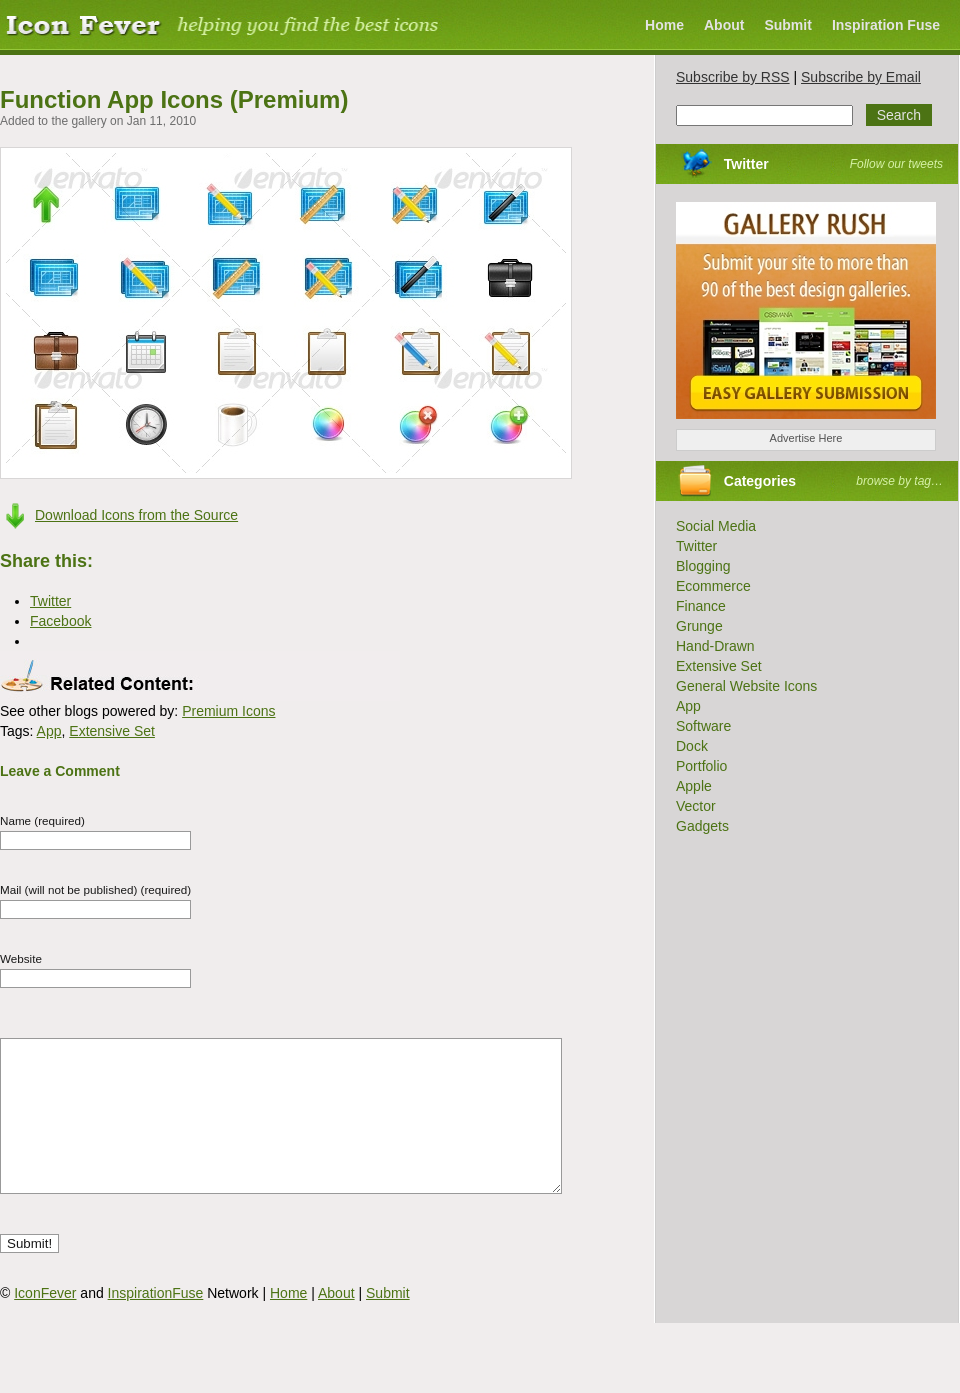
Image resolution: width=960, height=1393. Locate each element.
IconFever (45, 1323)
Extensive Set (112, 731)
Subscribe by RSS (733, 77)
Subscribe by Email (861, 77)
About (724, 25)
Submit (787, 25)
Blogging (703, 566)
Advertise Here (806, 438)
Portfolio (701, 766)
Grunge (699, 626)
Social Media (716, 526)
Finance (701, 606)
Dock (692, 746)
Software (703, 726)
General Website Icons (746, 686)
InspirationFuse (156, 1323)
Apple (694, 786)
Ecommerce (713, 586)
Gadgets (702, 826)
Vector (696, 806)
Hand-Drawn (715, 646)
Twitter (746, 164)
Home (664, 25)
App (49, 731)
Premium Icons (228, 711)
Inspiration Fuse (886, 25)
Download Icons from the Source (136, 515)
